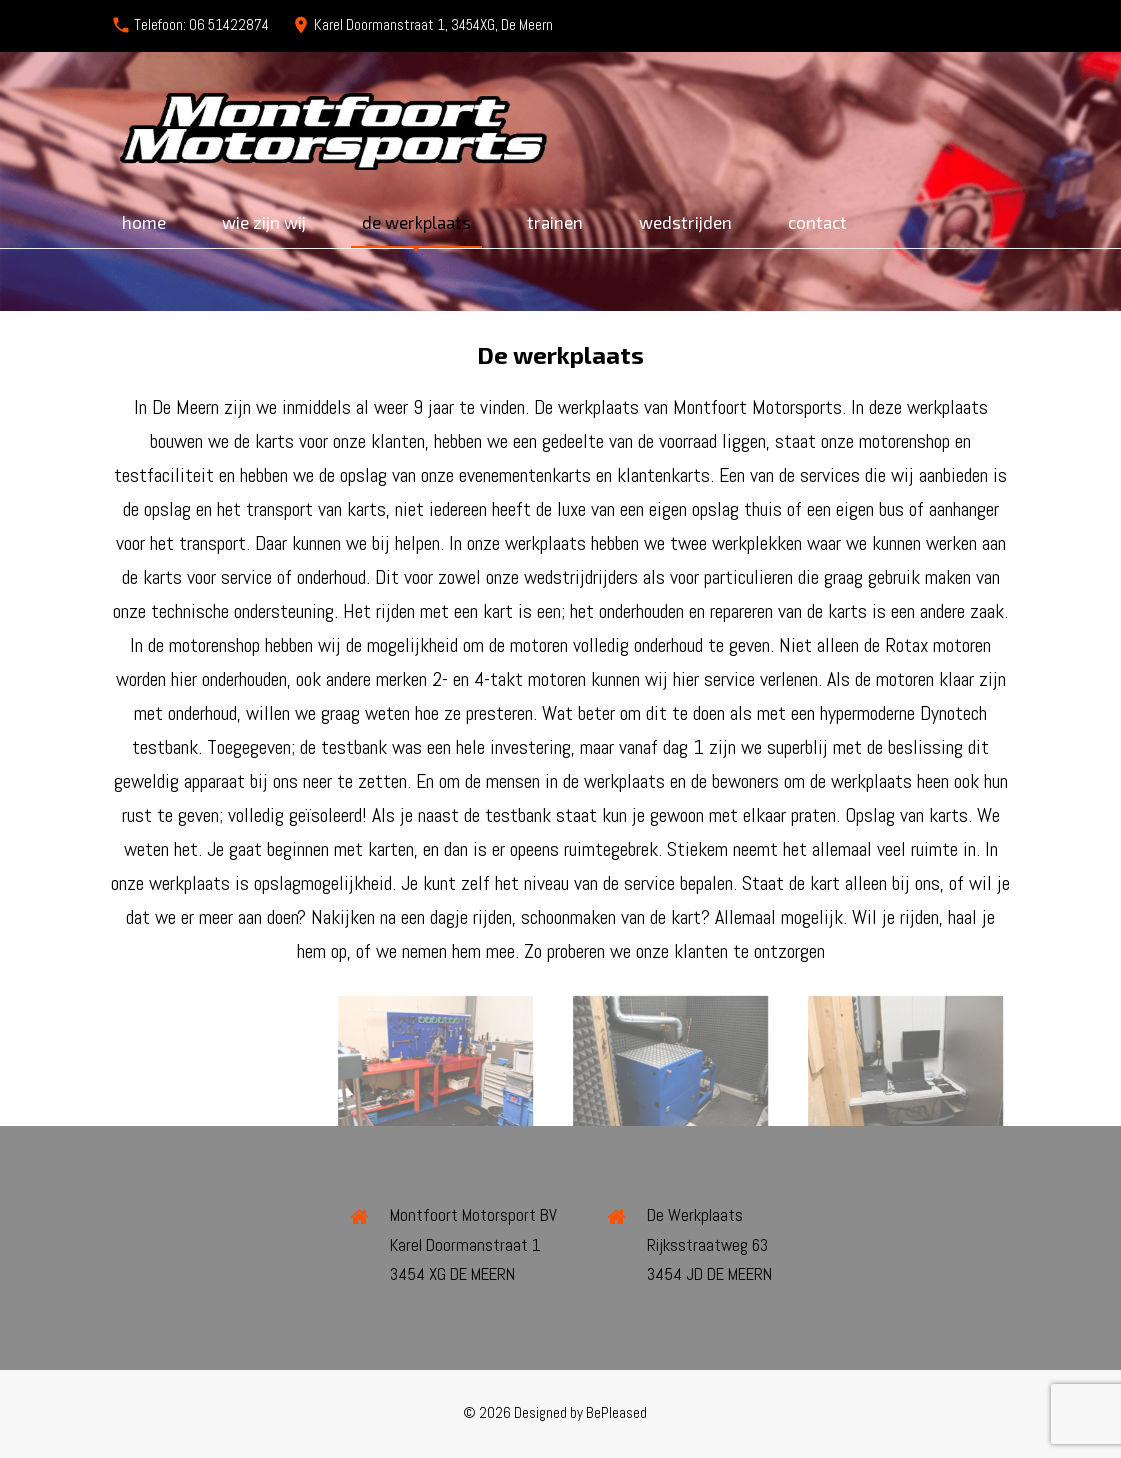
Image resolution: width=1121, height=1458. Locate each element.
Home (144, 222)
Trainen (555, 222)
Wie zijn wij (264, 222)
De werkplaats (416, 222)
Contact (817, 222)
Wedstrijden (685, 222)
